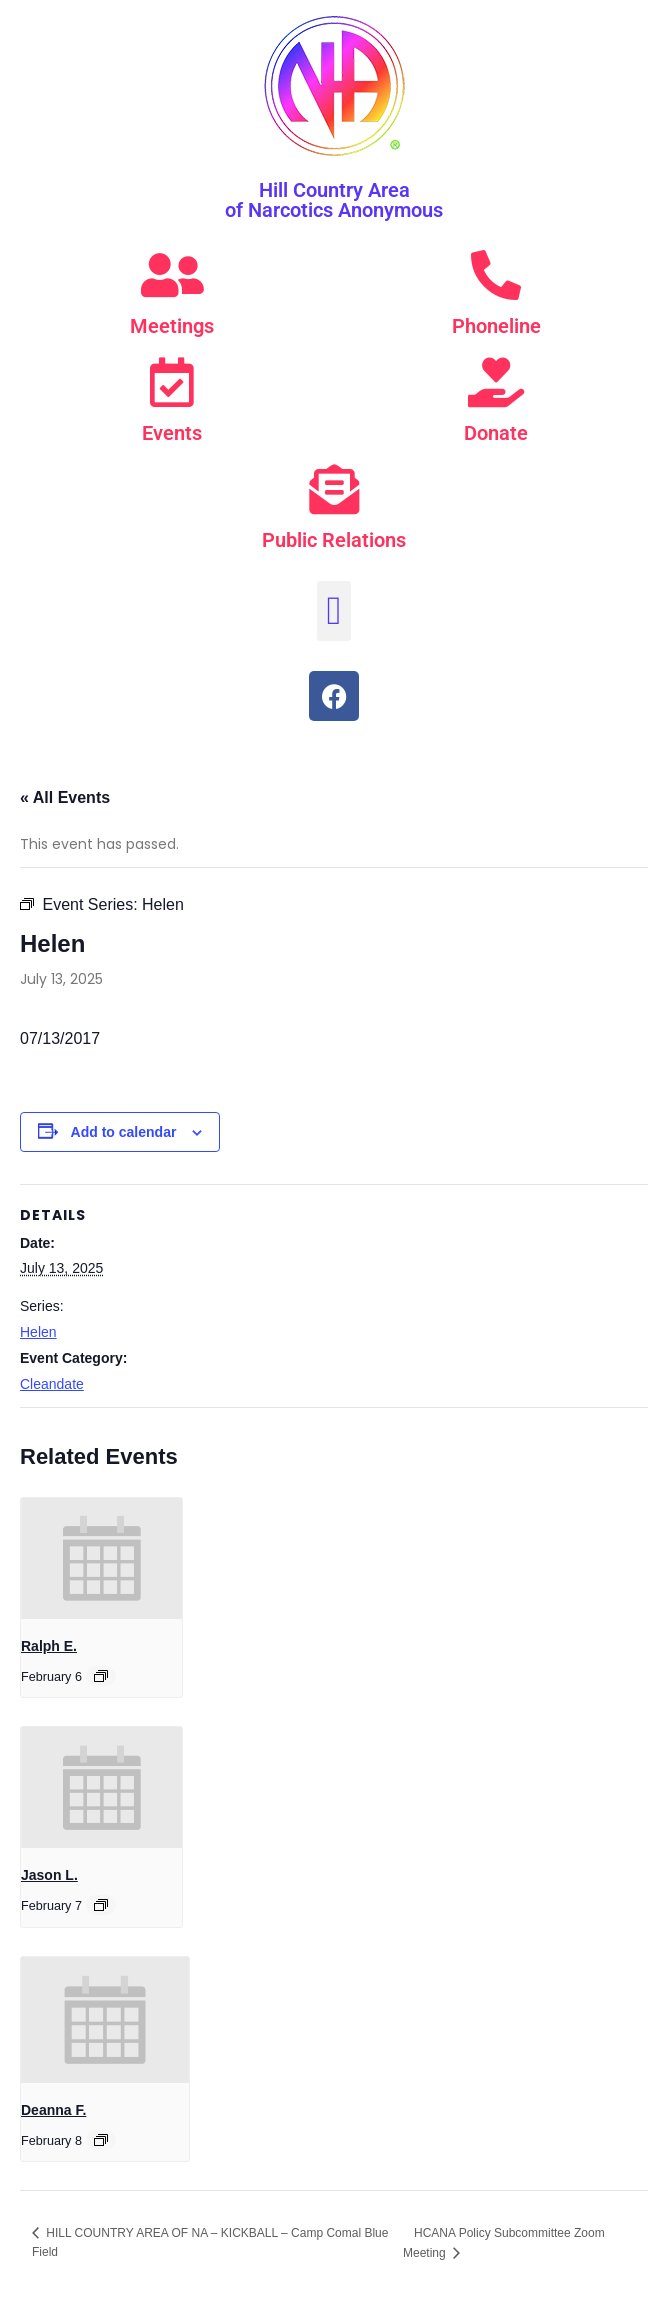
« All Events (65, 797)
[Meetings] (172, 275)
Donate (496, 433)
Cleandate (52, 1384)
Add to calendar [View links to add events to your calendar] (124, 1132)
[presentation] (101, 1558)
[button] (334, 611)
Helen (38, 1332)
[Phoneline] (496, 275)
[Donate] (496, 382)
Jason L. (49, 1875)
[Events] (172, 382)
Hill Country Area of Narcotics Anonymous (334, 200)
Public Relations (334, 540)
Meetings (172, 326)
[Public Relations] (334, 489)
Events (172, 433)
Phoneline (496, 326)
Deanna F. (53, 2110)
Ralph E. (49, 1646)
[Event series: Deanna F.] (101, 2140)
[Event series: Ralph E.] (101, 1676)
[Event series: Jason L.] (101, 1905)
